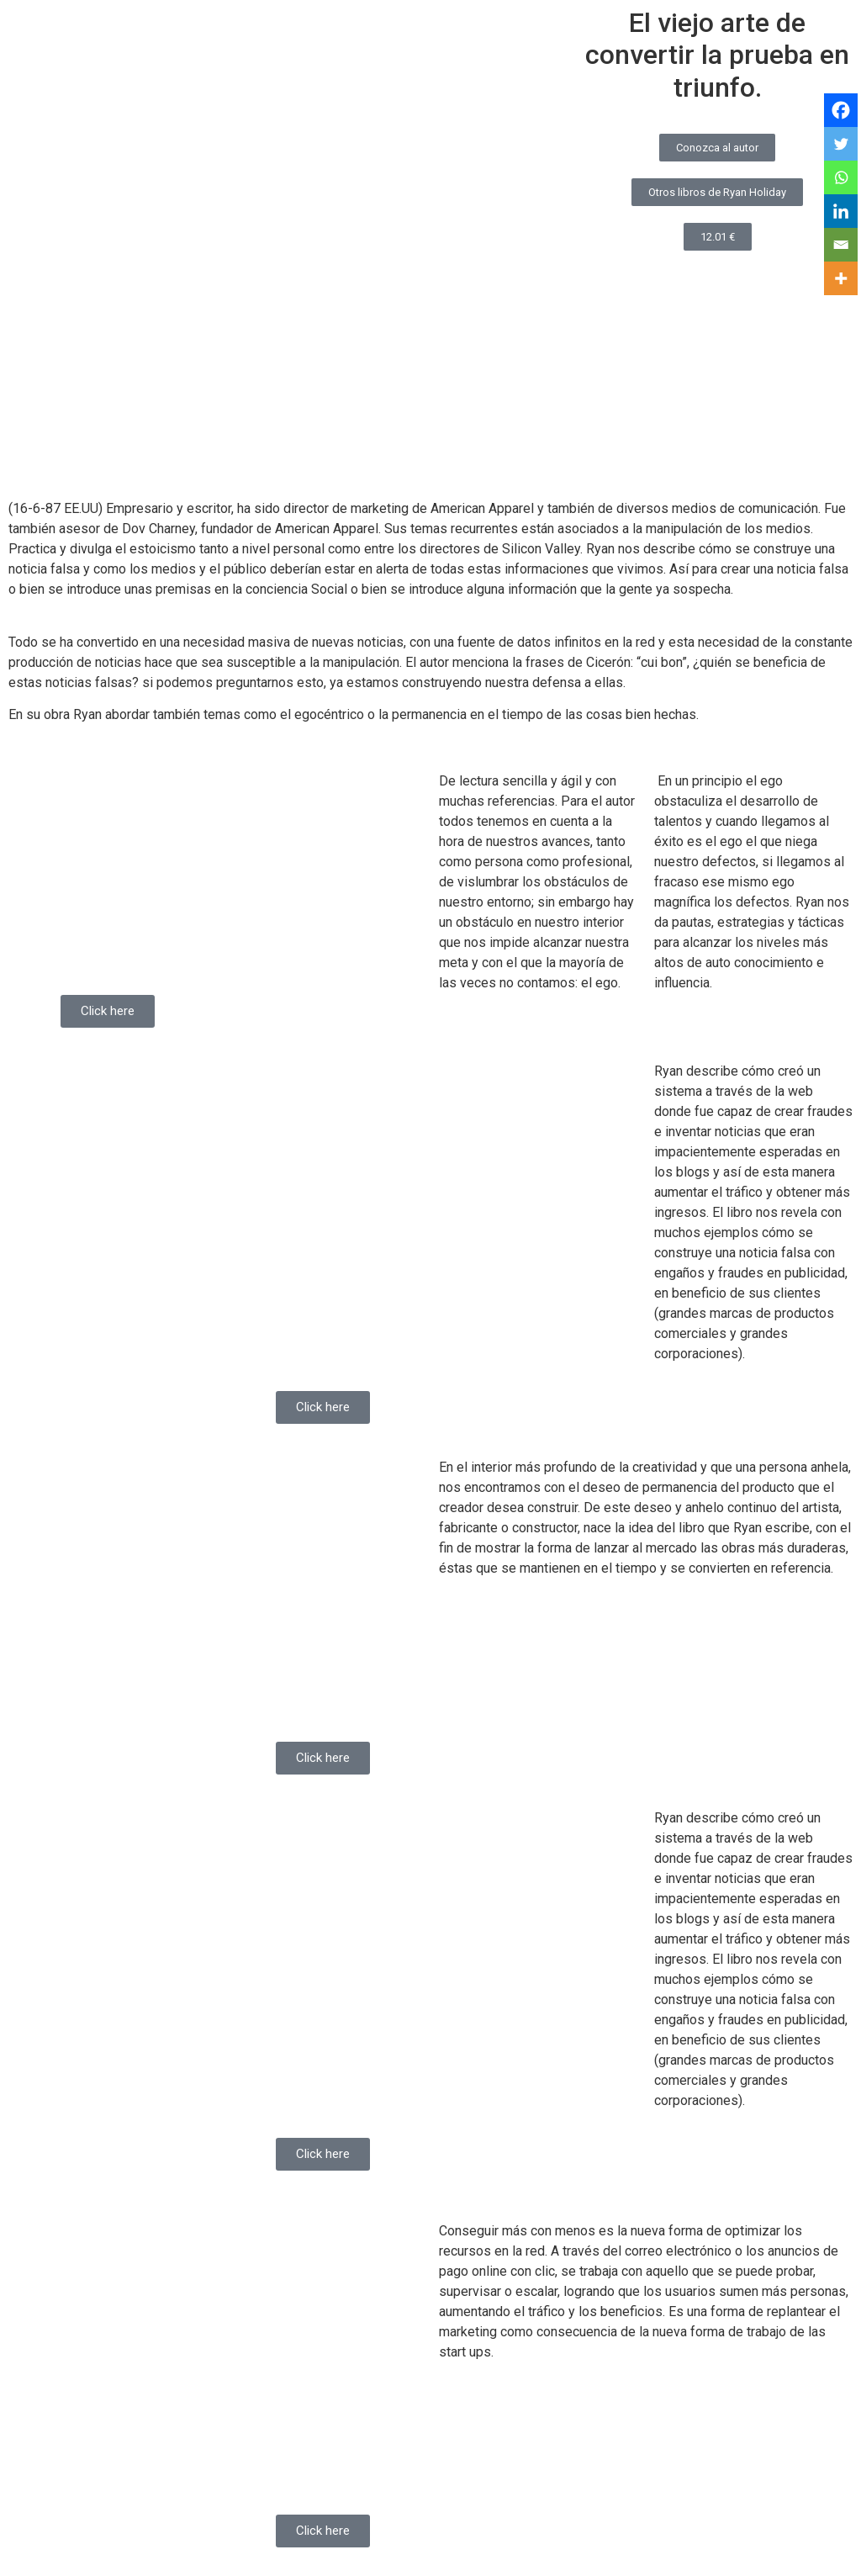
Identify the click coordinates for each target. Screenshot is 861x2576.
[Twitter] (841, 144)
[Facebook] (841, 110)
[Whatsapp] (841, 177)
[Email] (841, 245)
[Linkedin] (841, 211)
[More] (841, 278)
